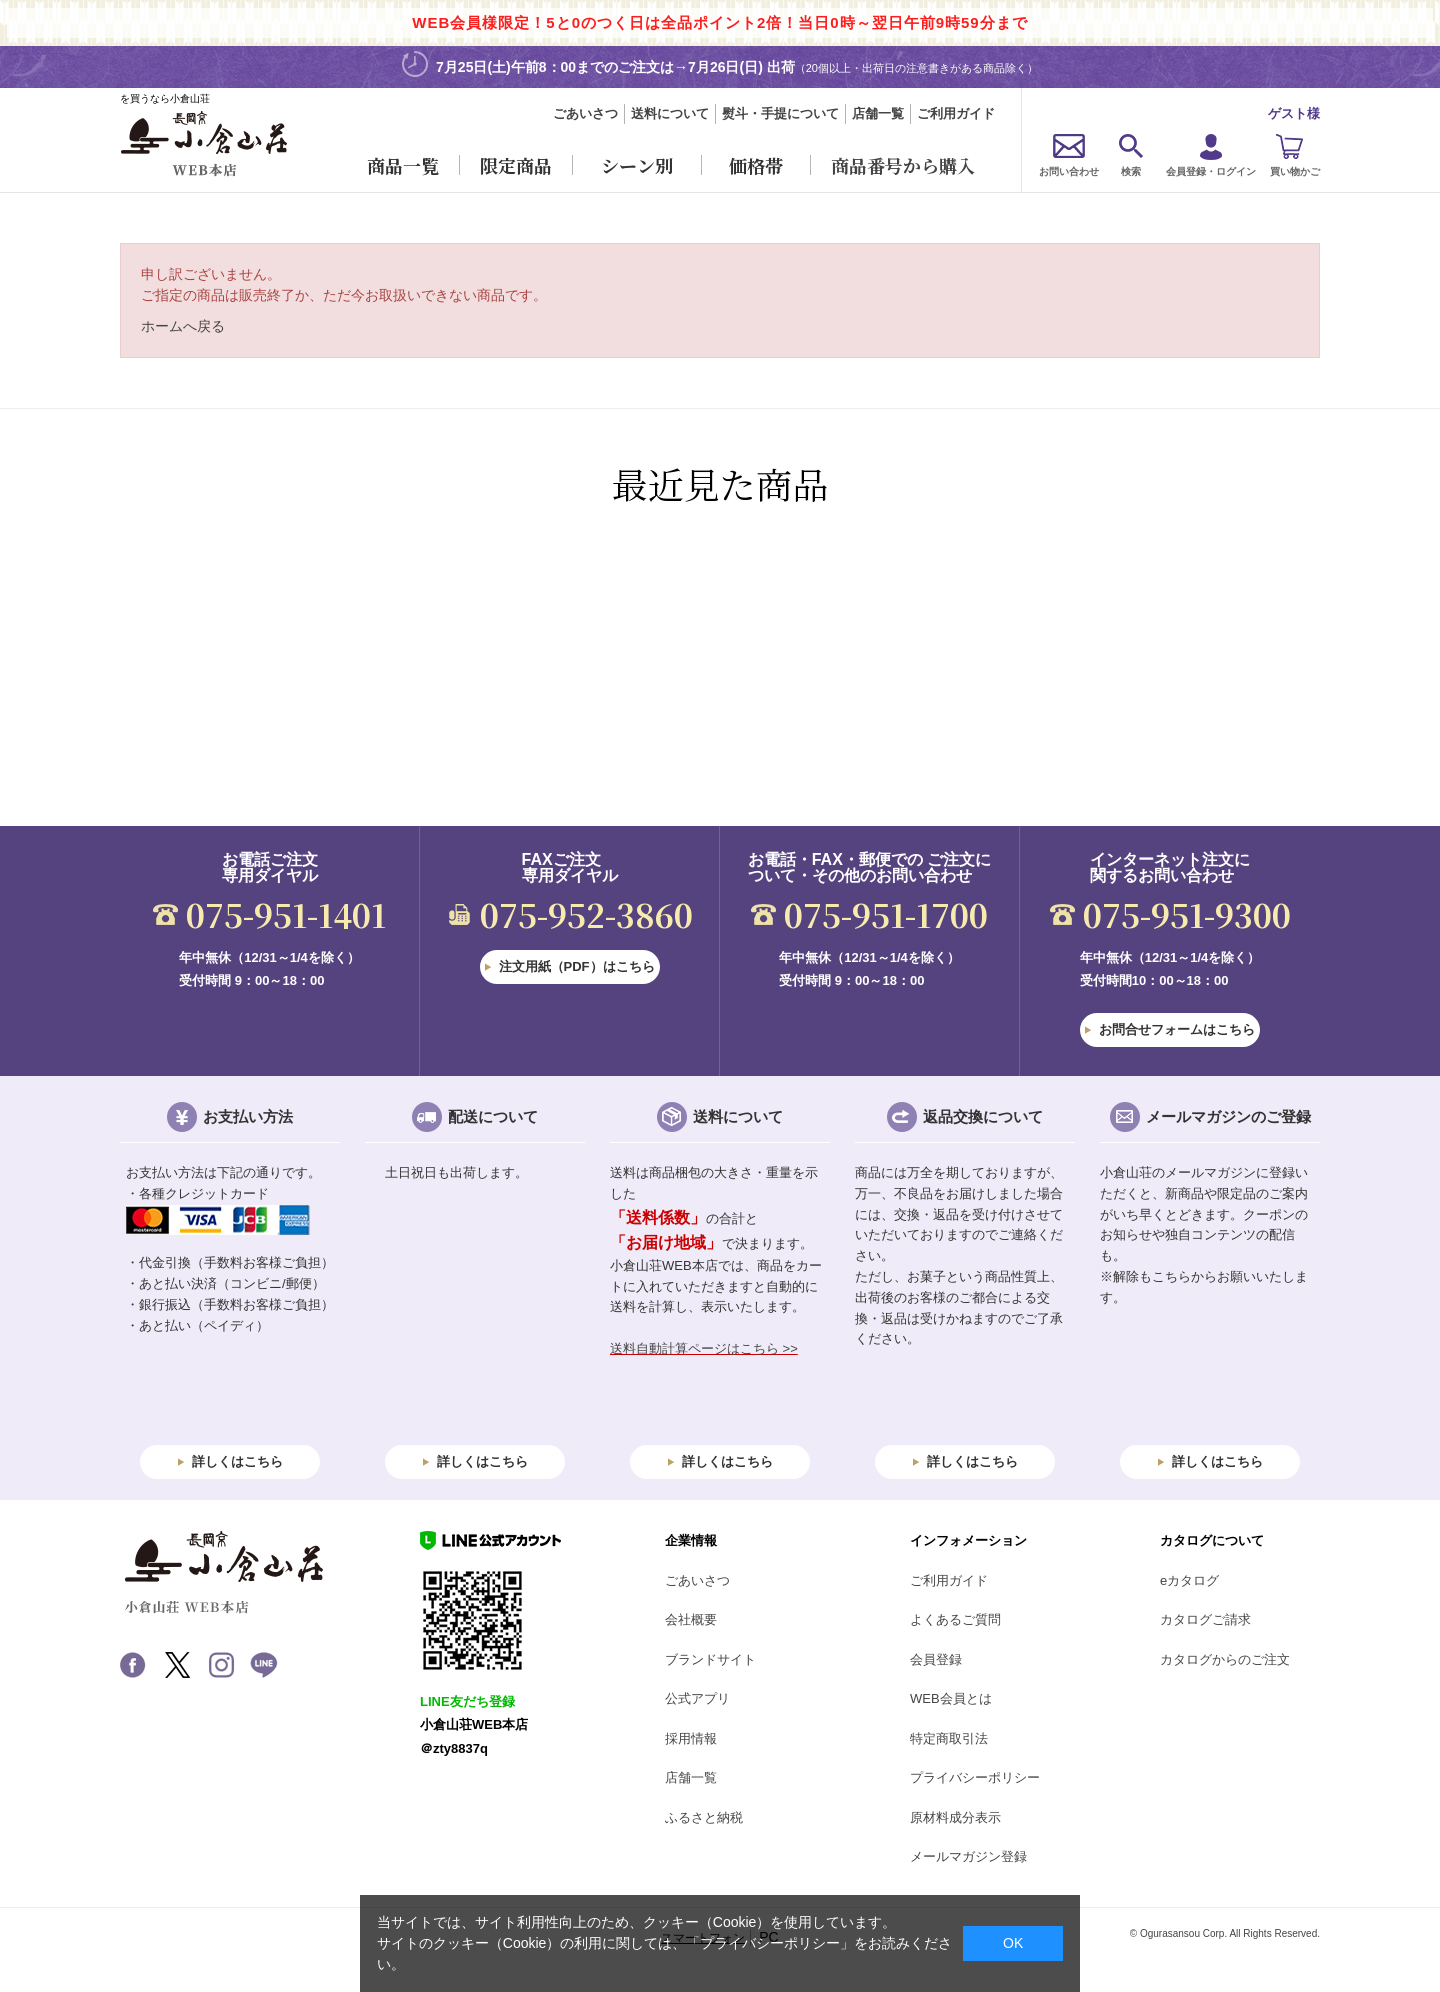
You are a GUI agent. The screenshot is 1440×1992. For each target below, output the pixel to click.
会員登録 (936, 1659)
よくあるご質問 (955, 1619)
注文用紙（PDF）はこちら (577, 966)
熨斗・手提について (780, 113)
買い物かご (1295, 171)
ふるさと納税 (704, 1817)
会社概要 (691, 1619)
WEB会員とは (951, 1698)
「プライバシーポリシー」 (770, 1943)
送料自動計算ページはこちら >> (704, 1348)
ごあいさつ (585, 113)
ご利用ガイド (956, 113)
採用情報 (691, 1738)
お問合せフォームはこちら (1177, 1029)
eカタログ (1189, 1580)
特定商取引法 (949, 1738)
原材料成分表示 (955, 1817)
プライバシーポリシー (975, 1777)
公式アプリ (697, 1698)
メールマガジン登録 (968, 1856)
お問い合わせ (1069, 171)
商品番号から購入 (903, 165)
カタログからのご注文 (1225, 1659)
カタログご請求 (1205, 1619)
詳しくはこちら (237, 1461)
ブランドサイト (710, 1659)
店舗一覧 (878, 113)
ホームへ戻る (183, 326)
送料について (670, 113)
